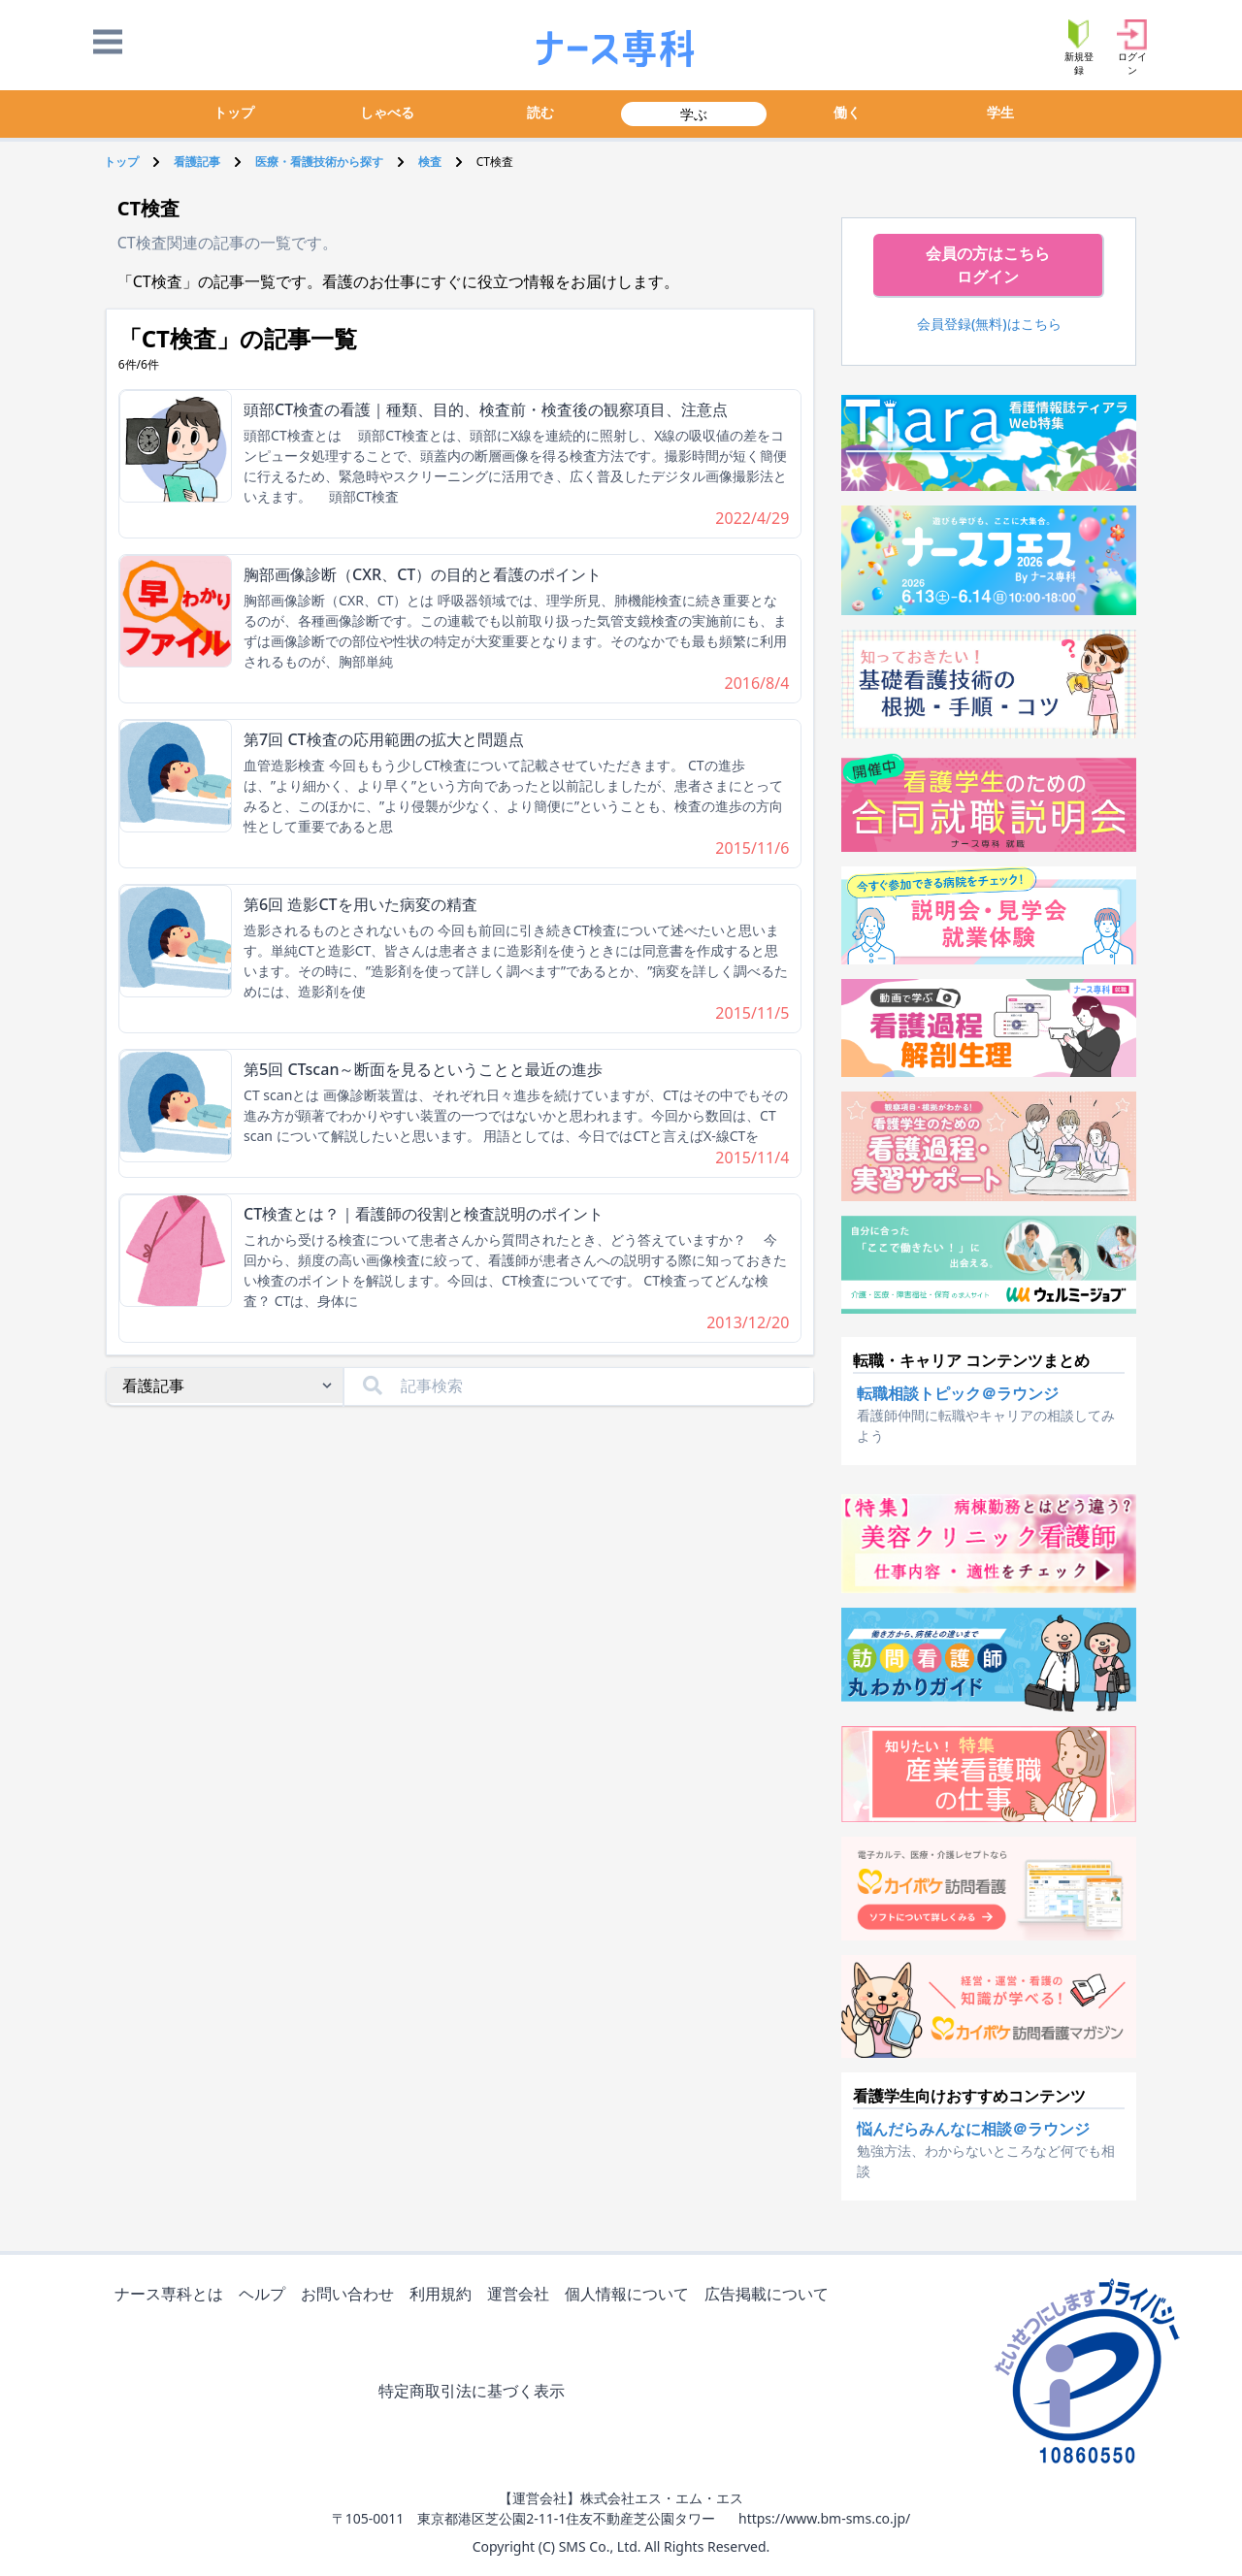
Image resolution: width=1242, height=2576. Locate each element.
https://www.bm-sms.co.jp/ (824, 2518)
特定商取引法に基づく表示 (475, 2392)
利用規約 (444, 2295)
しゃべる (387, 112)
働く (847, 112)
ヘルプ (266, 2295)
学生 (1000, 112)
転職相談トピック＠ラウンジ (958, 1393)
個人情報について (631, 2295)
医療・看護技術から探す (319, 161)
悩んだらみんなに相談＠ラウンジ (973, 2128)
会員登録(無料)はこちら (989, 323)
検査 (429, 161)
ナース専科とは (172, 2295)
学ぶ (693, 114)
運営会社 (522, 2295)
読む (540, 112)
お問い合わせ (351, 2295)
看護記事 (197, 161)
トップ (233, 112)
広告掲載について (770, 2295)
